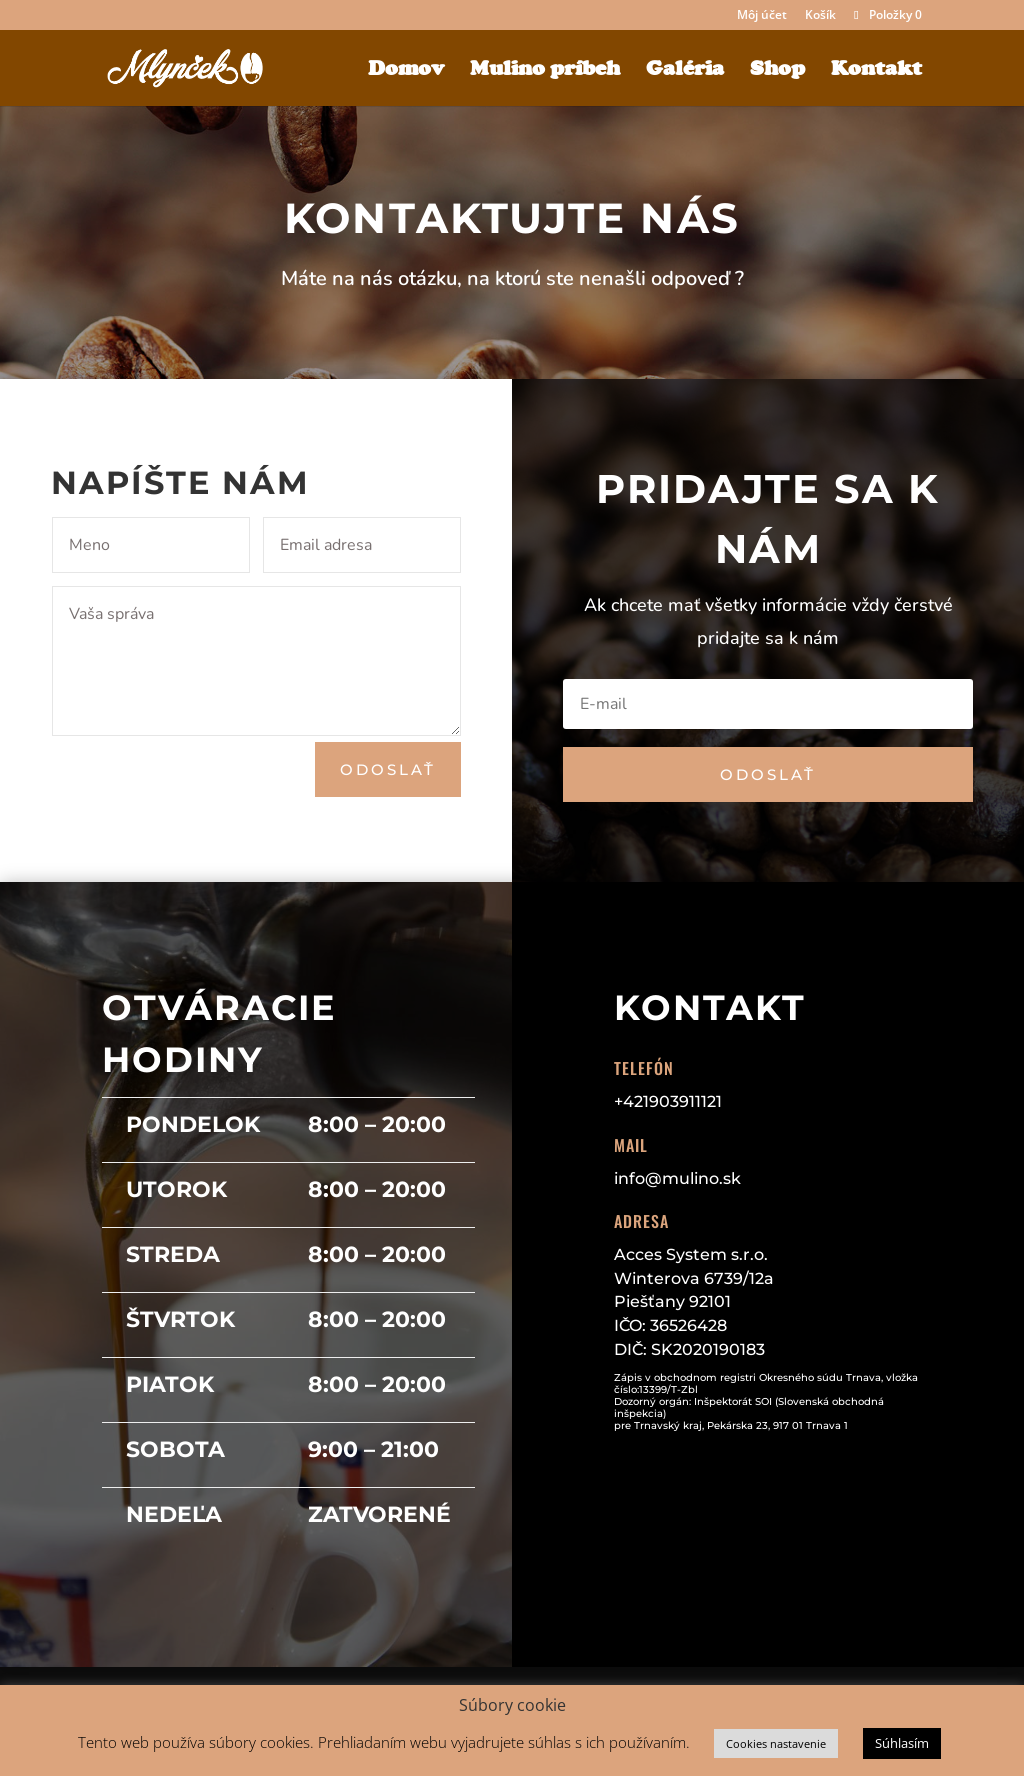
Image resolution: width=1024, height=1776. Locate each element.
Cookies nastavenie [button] (776, 1743)
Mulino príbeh (545, 70)
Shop (777, 70)
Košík (820, 16)
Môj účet (762, 16)
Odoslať (388, 769)
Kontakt (876, 70)
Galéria (685, 70)
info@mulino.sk (677, 1178)
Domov (406, 70)
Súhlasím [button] (902, 1743)
